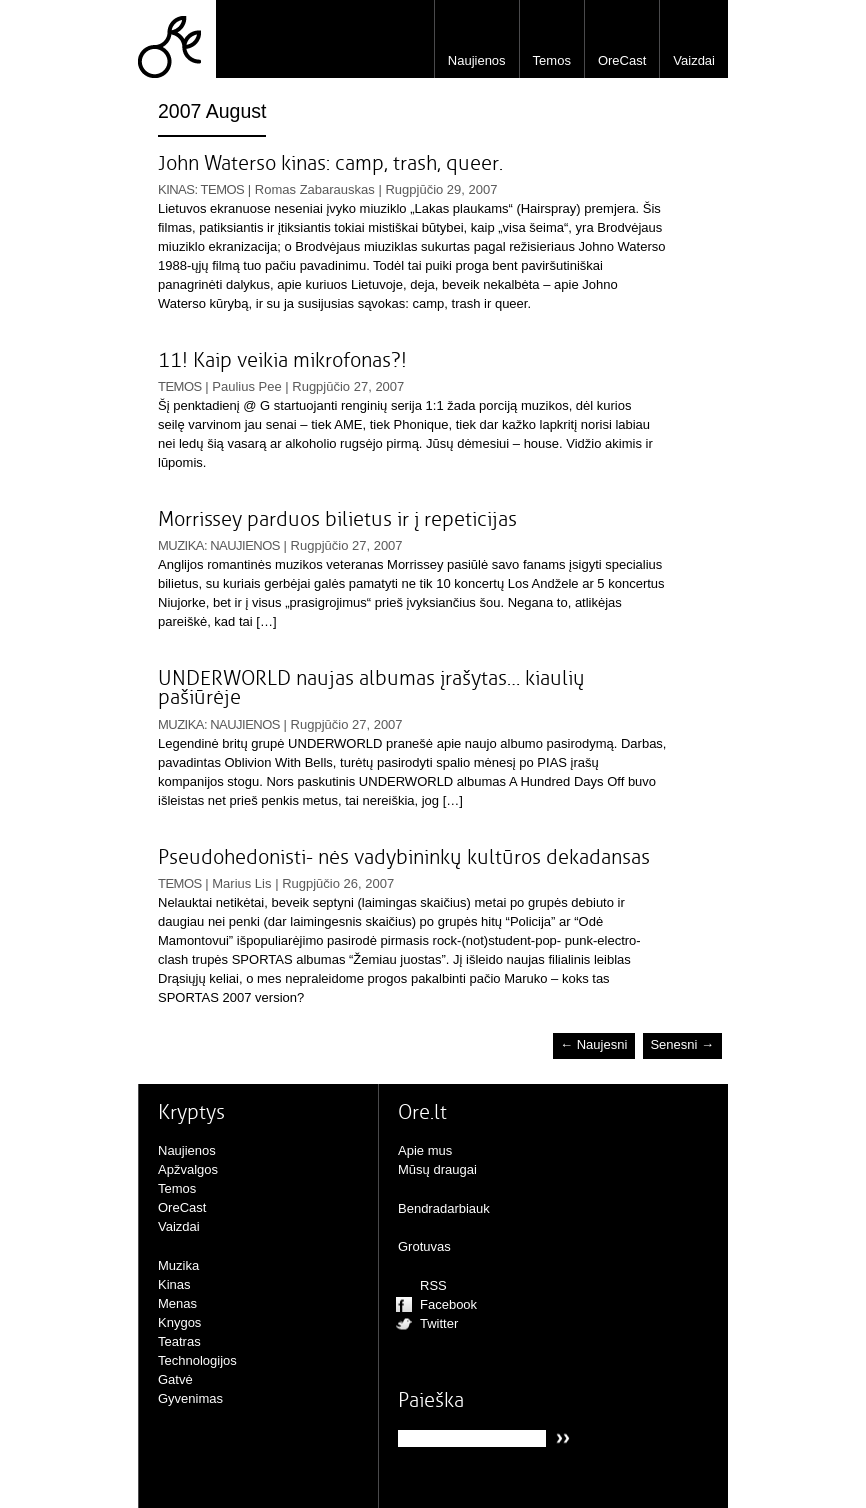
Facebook (448, 1304)
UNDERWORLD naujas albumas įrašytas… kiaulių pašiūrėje (371, 688)
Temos (552, 60)
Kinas (176, 189)
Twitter (439, 1323)
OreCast (622, 60)
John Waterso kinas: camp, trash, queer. (330, 163)
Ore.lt (177, 39)
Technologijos (197, 1360)
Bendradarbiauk (444, 1208)
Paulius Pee (246, 386)
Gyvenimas (190, 1398)
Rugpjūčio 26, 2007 (338, 883)
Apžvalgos (188, 1169)
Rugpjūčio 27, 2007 (348, 386)
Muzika (181, 545)
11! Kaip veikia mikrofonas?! (282, 360)
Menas (177, 1303)
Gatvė (175, 1379)
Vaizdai (694, 60)
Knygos (179, 1322)
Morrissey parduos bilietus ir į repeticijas (337, 519)
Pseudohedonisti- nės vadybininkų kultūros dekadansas (404, 857)
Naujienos (477, 60)
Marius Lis (241, 883)
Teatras (179, 1341)
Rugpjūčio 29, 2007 (441, 189)
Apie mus (425, 1150)
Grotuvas (424, 1246)
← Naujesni (593, 1045)
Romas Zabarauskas (315, 189)
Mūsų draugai (437, 1169)
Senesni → (682, 1045)
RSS (433, 1285)
